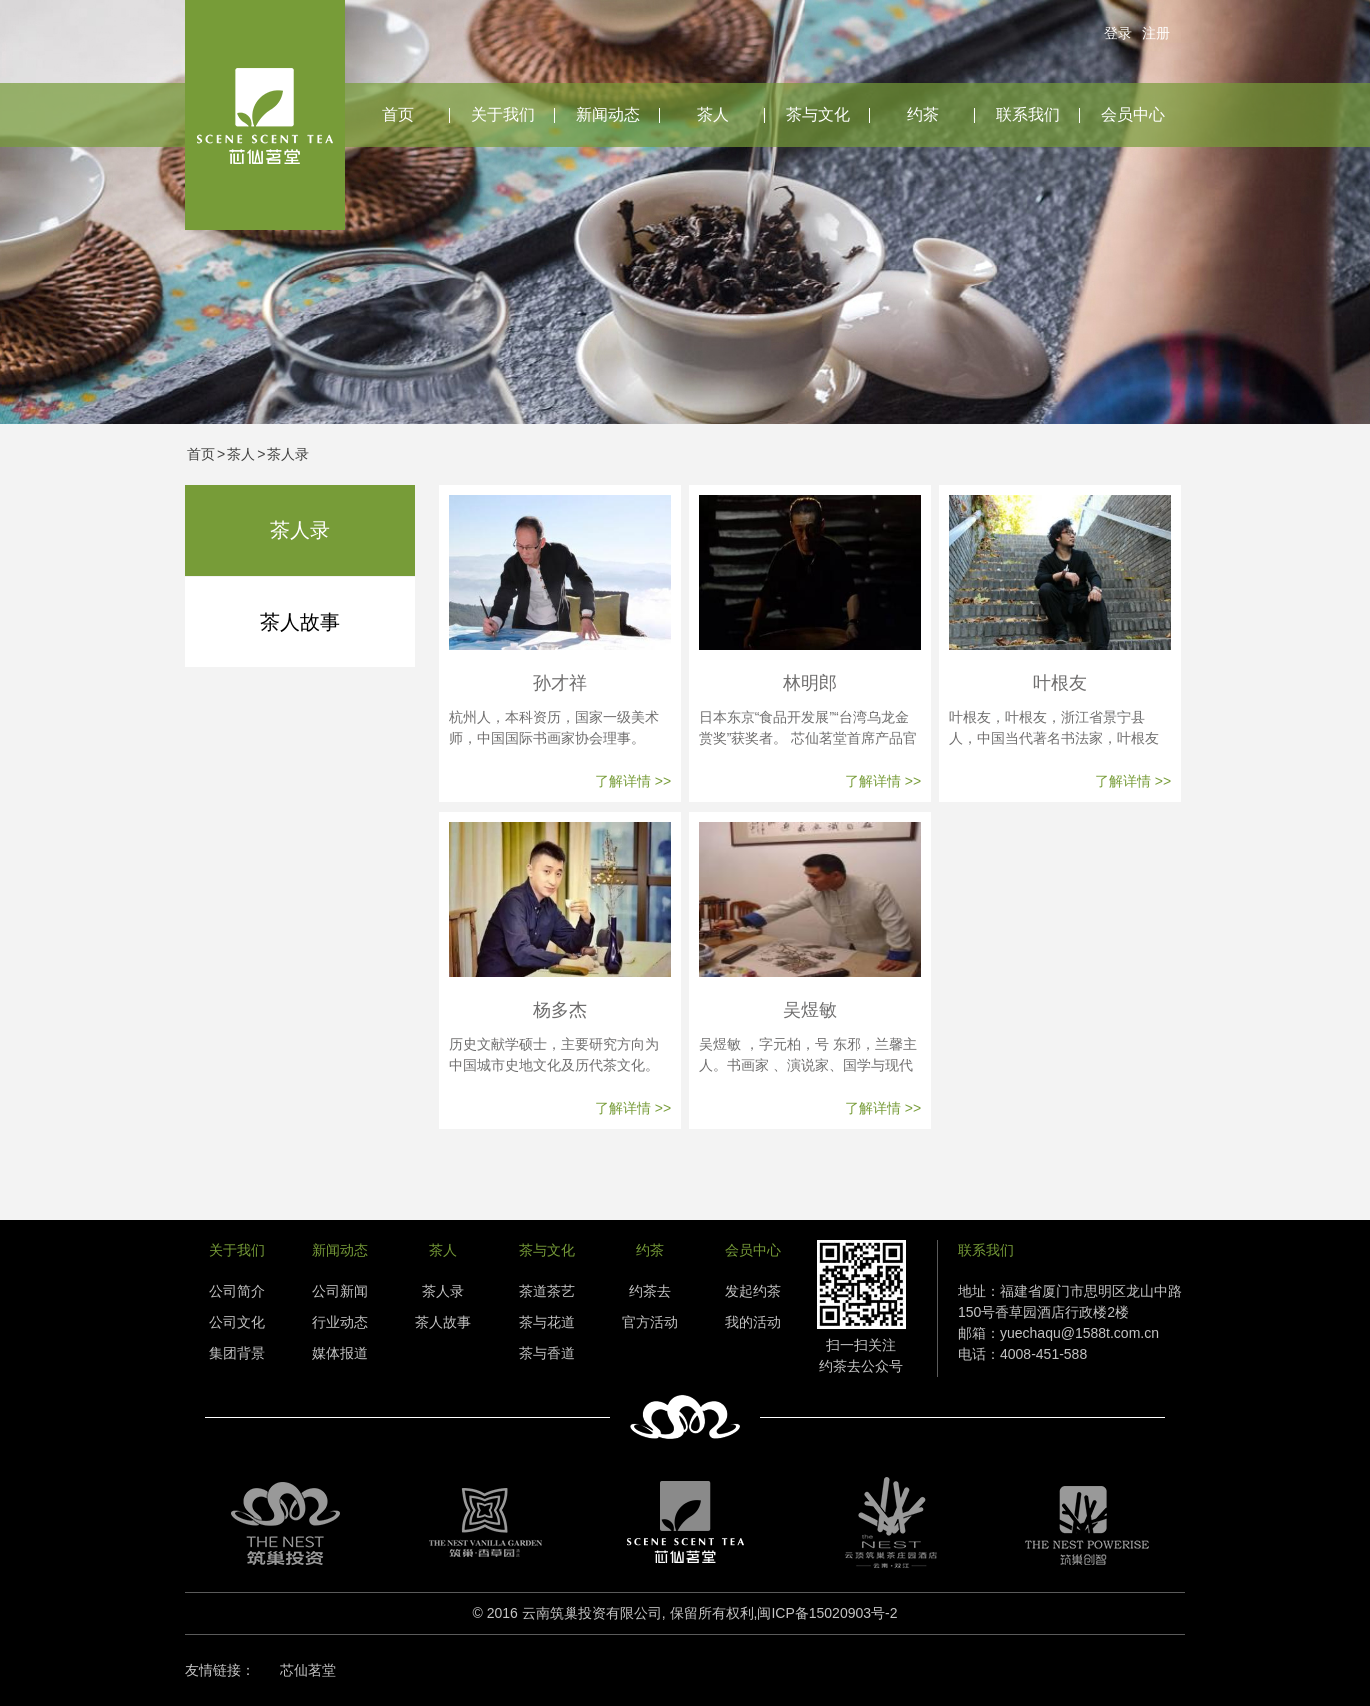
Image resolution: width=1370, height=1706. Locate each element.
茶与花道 (547, 1322)
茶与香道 (547, 1353)
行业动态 (340, 1322)
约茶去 (650, 1291)
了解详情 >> (633, 781)
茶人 (713, 114)
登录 (1118, 33)
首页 (398, 114)
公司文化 (237, 1322)
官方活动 (650, 1322)
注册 (1156, 33)
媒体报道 (340, 1353)
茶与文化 (818, 114)
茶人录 (288, 454)
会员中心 (1133, 114)
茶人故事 (300, 622)
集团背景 (237, 1353)
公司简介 (237, 1291)
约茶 (923, 114)
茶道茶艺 (547, 1291)
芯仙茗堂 (308, 1670)
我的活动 (753, 1322)
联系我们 (1028, 114)
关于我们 (503, 114)
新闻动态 (608, 114)
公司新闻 (340, 1291)
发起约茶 (753, 1291)
